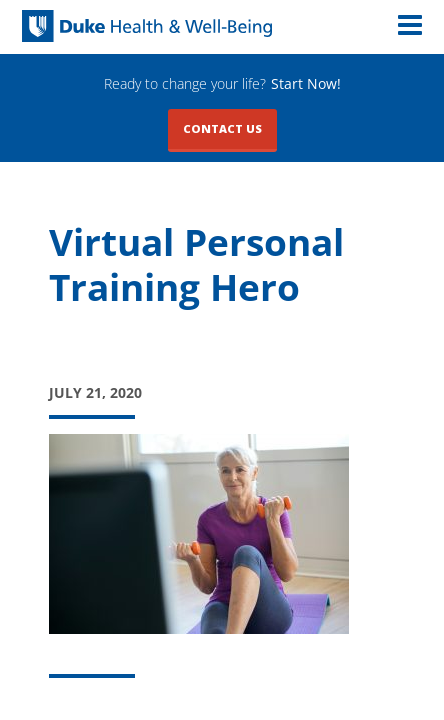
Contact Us (222, 128)
